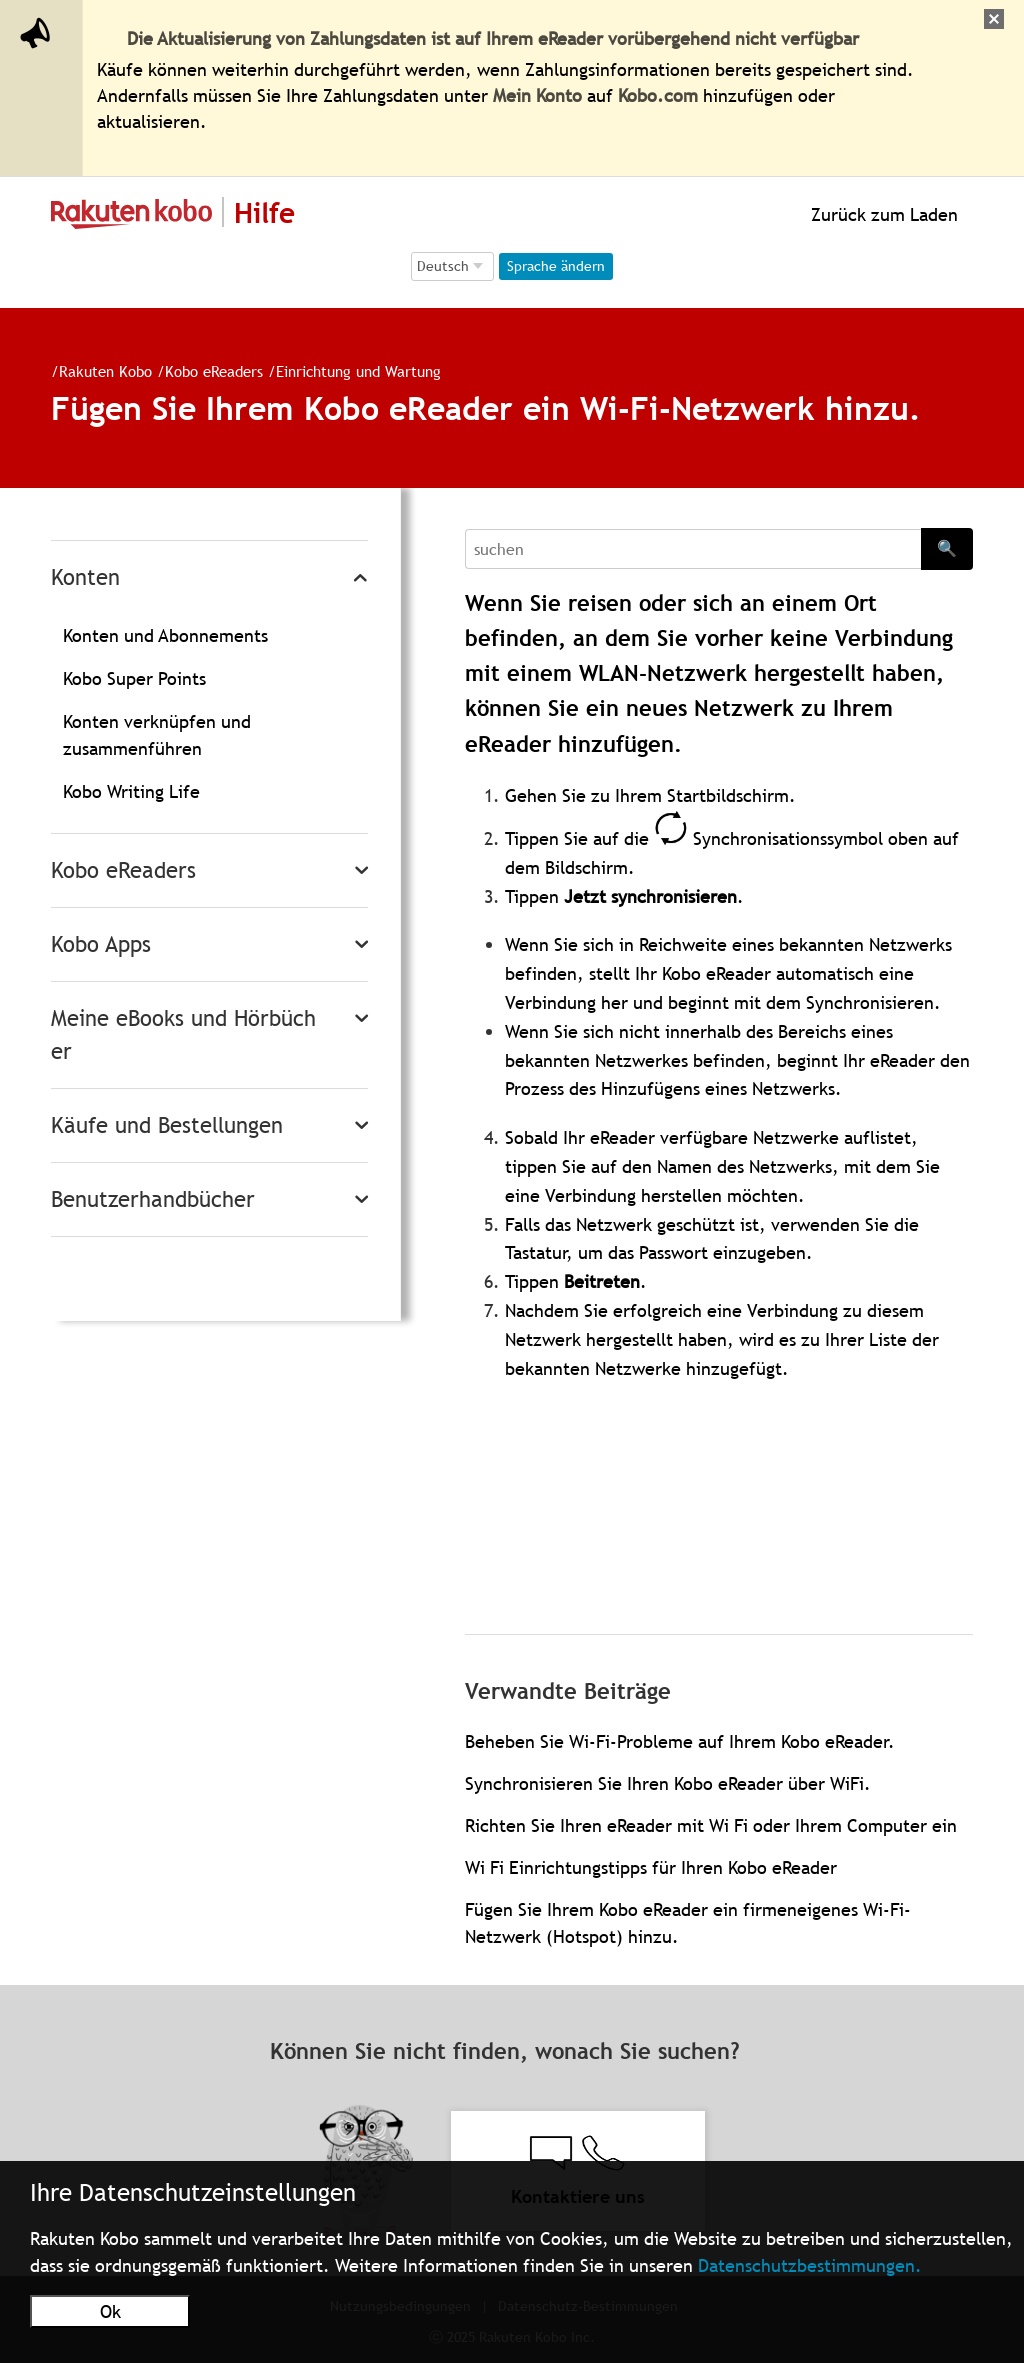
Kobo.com (658, 95)
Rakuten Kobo (97, 371)
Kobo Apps (101, 944)
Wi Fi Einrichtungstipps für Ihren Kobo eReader (651, 1867)
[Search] (693, 549)
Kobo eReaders (206, 371)
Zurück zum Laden (882, 214)
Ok (110, 2311)
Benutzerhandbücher (153, 1199)
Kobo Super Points (134, 678)
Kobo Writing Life (131, 791)
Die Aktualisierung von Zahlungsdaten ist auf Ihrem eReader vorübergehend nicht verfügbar (493, 38)
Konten (85, 577)
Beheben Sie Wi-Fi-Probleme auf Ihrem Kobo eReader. (680, 1741)
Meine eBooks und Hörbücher (183, 1035)
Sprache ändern (556, 266)
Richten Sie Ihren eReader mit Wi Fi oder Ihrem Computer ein (711, 1825)
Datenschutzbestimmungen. (810, 2265)
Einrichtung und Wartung (350, 371)
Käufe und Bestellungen (167, 1125)
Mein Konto (537, 95)
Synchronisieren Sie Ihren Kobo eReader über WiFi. (668, 1783)
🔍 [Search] (947, 548)
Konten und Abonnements (165, 635)
